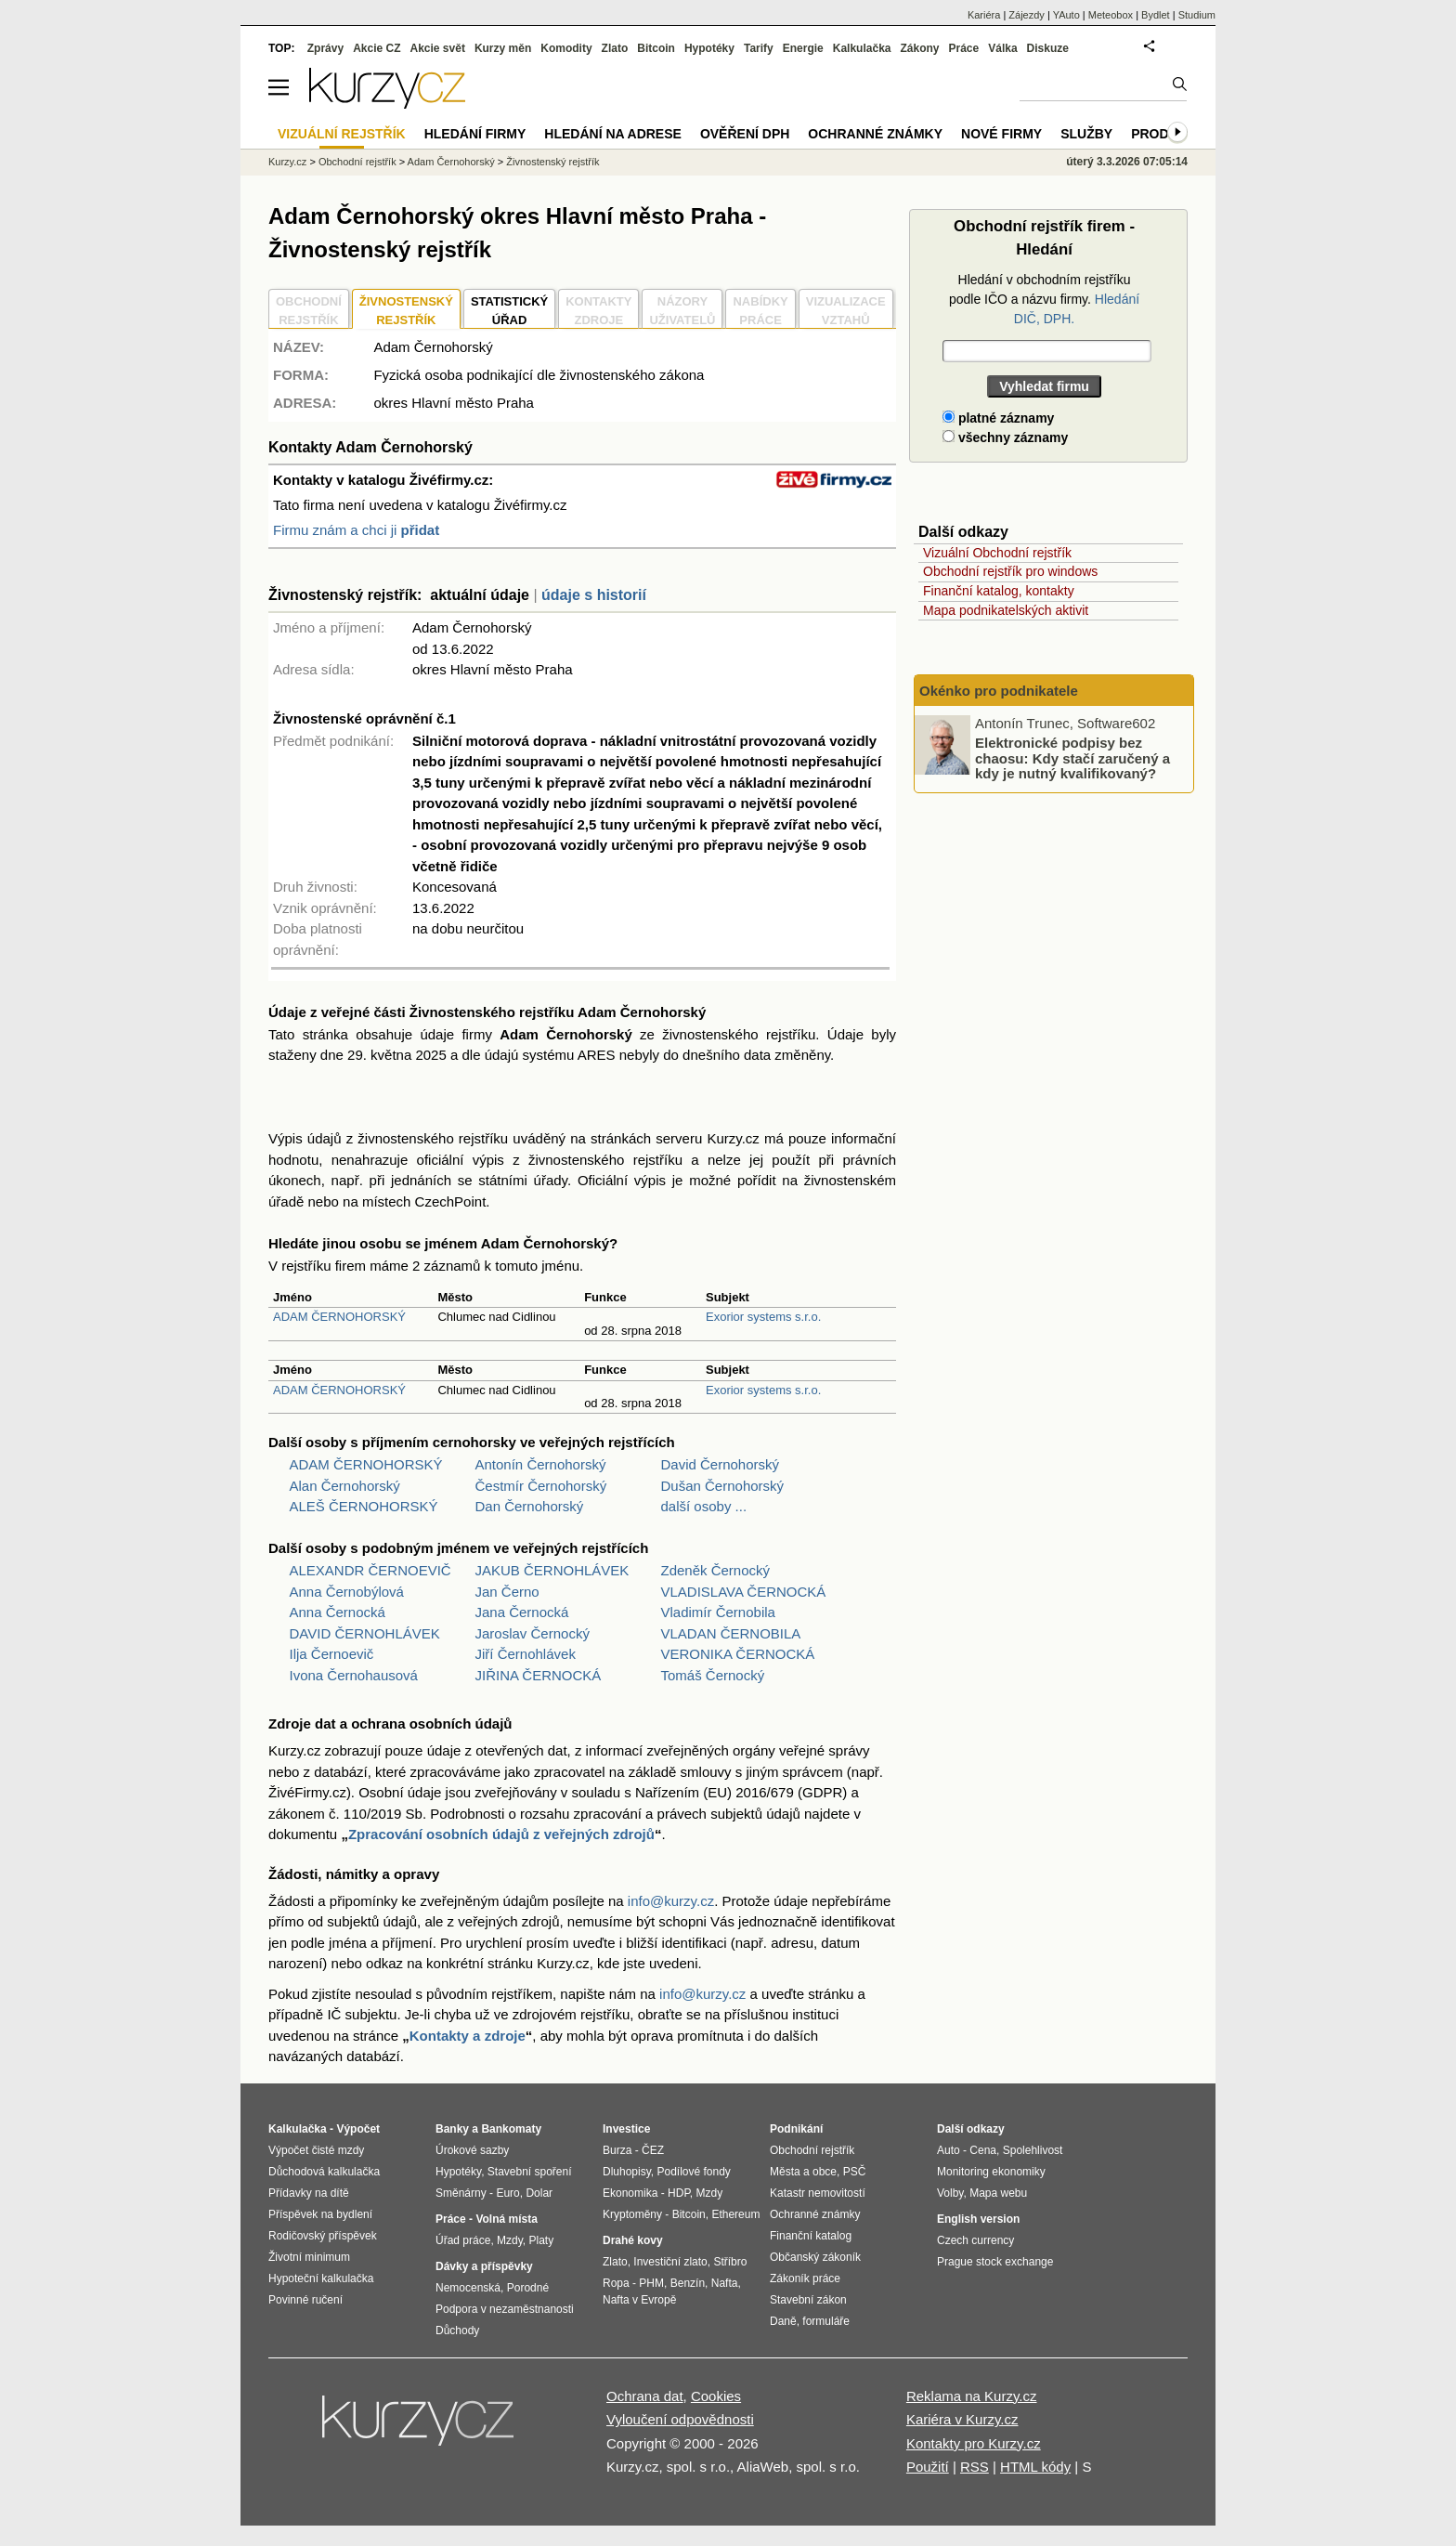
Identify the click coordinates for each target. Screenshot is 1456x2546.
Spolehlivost (1033, 2150)
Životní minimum (309, 2257)
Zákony (919, 48)
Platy (541, 2240)
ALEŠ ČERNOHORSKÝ (364, 1506)
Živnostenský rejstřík (552, 161)
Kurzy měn (502, 48)
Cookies (716, 2396)
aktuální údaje (479, 595)
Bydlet (1155, 14)
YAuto (1066, 14)
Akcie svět (437, 48)
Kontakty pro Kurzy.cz (973, 2443)
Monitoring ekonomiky (991, 2171)
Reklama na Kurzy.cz (971, 2396)
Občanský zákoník (815, 2257)
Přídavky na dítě (308, 2193)
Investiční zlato (670, 2261)
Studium (1197, 14)
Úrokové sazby (472, 2150)
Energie (803, 48)
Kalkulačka (862, 48)
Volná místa (506, 2219)
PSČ (854, 2171)
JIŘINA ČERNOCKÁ (538, 1675)
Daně (783, 2321)
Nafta (724, 2283)
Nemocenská (468, 2287)
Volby (950, 2193)
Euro (507, 2193)
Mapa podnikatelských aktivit (1005, 610)
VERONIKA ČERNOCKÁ (738, 1654)
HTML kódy (1035, 2466)
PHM (651, 2283)
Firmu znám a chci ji (356, 530)
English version (978, 2219)
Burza (617, 2150)
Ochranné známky (875, 133)
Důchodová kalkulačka (324, 2171)
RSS (974, 2466)
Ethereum (735, 2214)
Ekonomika (630, 2193)
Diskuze (1048, 48)
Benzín (687, 2283)
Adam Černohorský (451, 161)
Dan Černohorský (529, 1506)
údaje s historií (593, 595)
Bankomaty (511, 2128)
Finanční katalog (811, 2235)
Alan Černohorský (345, 1486)
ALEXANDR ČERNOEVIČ (370, 1570)
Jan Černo (507, 1591)
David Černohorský (720, 1464)
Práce (964, 48)
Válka (1002, 48)
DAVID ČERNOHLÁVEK (365, 1633)
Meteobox (1110, 14)
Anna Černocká (337, 1612)
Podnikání (796, 2128)
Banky (452, 2128)
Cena (982, 2150)
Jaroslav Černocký (532, 1633)
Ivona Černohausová (354, 1675)
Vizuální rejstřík (342, 133)
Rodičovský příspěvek (322, 2235)
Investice (626, 2128)
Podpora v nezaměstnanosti (505, 2309)
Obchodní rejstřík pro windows (1010, 571)
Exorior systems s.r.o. (763, 1317)
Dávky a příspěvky (484, 2266)
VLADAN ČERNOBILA (731, 1633)
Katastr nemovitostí (817, 2193)
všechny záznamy (1005, 437)
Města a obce (803, 2171)
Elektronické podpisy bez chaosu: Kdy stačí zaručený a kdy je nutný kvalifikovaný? (1072, 758)
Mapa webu (998, 2193)
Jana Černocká (522, 1612)
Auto (948, 2150)
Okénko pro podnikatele (998, 691)
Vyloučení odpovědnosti (680, 2419)
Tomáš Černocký (713, 1675)
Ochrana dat (644, 2396)
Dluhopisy (627, 2171)
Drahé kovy (633, 2240)
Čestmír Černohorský (541, 1486)
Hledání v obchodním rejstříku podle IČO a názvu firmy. (1044, 299)
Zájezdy (1026, 14)
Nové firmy (1001, 133)
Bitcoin (656, 48)
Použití (927, 2466)
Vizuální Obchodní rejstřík (997, 552)
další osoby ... (704, 1506)
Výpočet (358, 2128)
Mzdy (510, 2240)
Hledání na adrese (613, 133)
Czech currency (975, 2240)
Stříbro (730, 2261)
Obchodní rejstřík (357, 161)
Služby (1086, 133)
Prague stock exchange (995, 2261)
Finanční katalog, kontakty (998, 590)
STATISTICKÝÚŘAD (509, 310)
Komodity (566, 48)
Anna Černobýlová (347, 1591)
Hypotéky (709, 48)
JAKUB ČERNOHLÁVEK (552, 1570)
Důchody (457, 2330)
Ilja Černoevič (332, 1654)
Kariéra (984, 14)
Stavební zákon (808, 2299)
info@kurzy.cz (671, 1901)
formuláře (826, 2321)
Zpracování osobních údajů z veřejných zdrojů (501, 1834)
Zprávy (325, 48)
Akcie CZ (376, 48)
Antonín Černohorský (540, 1464)
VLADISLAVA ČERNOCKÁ (743, 1591)
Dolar (539, 2193)
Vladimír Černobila (718, 1612)
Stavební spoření (530, 2171)
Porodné (528, 2287)
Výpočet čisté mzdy (316, 2150)
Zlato (615, 48)
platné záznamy (998, 418)
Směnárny (461, 2193)
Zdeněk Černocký (716, 1570)
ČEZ (653, 2150)
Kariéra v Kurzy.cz (962, 2419)
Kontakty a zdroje (468, 2035)
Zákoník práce (805, 2278)
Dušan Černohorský (723, 1486)
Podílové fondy (693, 2171)
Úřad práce (463, 2240)
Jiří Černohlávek (525, 1654)
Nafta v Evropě (639, 2299)
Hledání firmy (475, 133)
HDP (679, 2193)
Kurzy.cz (287, 161)
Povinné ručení (305, 2299)
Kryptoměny (632, 2214)
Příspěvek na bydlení (320, 2214)
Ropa (616, 2283)
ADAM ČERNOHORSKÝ (339, 1317)
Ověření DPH (744, 133)
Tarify (759, 48)
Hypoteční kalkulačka (320, 2278)
